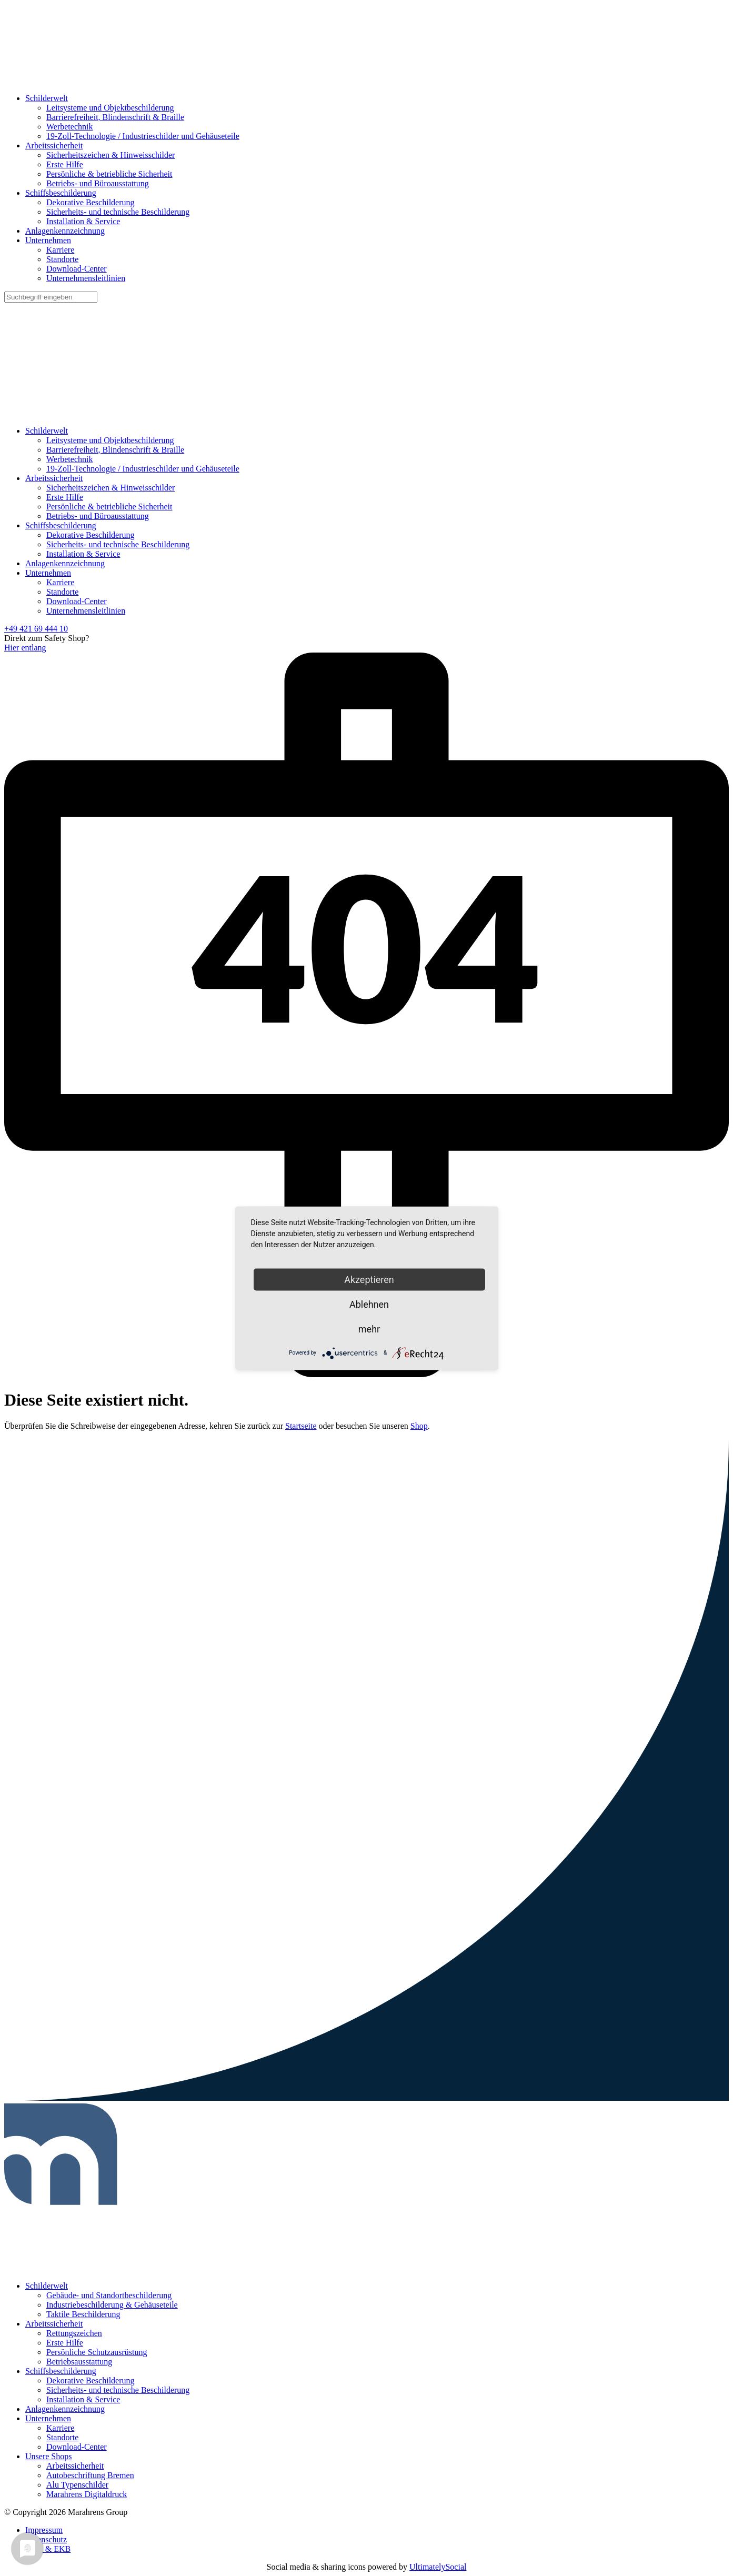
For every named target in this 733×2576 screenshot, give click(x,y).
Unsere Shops (48, 2456)
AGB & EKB (48, 2548)
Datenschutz (46, 2539)
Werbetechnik (69, 126)
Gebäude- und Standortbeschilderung (109, 2295)
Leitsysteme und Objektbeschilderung (110, 107)
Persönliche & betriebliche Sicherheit (109, 173)
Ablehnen (369, 1303)
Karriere (60, 249)
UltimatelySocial (437, 2566)
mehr (369, 1328)
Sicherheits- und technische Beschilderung (117, 211)
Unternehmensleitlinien (85, 278)
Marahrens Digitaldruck (86, 2494)
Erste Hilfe (64, 164)
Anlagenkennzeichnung (65, 230)
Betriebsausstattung (79, 2361)
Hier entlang (25, 647)
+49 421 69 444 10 (36, 628)
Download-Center (76, 268)
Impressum (44, 2529)
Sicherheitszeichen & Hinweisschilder (110, 155)
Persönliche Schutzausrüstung (96, 2352)
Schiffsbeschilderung (60, 192)
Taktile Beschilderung (83, 2314)
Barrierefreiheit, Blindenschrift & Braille (115, 117)
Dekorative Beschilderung (90, 202)
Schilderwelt (46, 98)
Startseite (301, 1425)
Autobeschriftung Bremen (90, 2475)
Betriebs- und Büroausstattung (97, 183)
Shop (419, 1425)
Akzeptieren (369, 1279)
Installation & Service (83, 221)
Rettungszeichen (74, 2333)
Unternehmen (48, 240)
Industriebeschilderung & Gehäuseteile (112, 2304)
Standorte (62, 259)
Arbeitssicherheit (54, 145)
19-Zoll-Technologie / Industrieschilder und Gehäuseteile (142, 136)
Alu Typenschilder (77, 2484)
